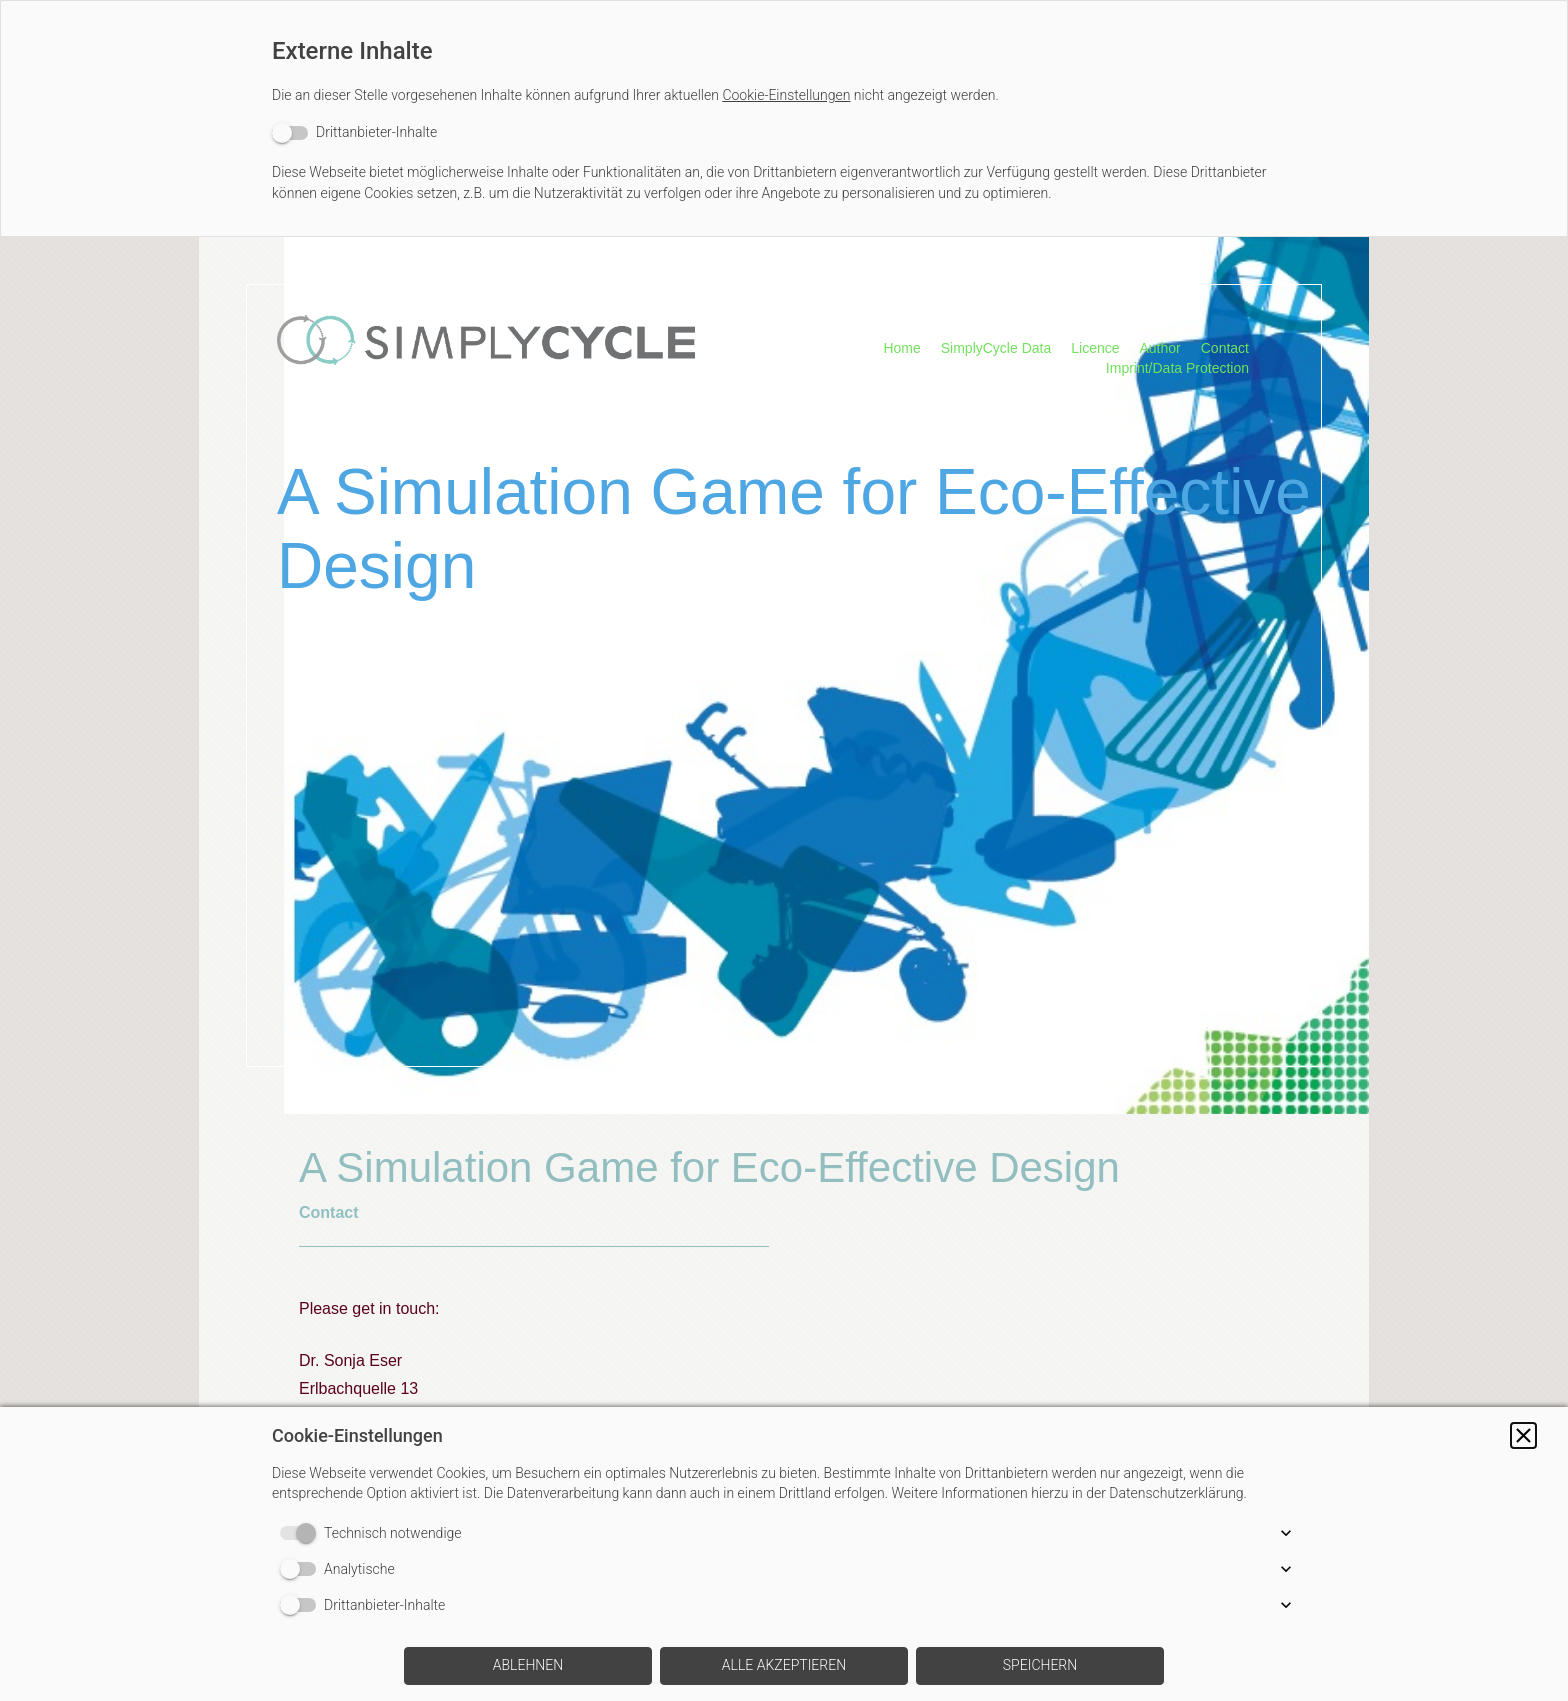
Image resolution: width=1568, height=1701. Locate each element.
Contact (1225, 348)
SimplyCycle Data (996, 348)
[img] (486, 365)
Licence (1095, 348)
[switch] (354, 132)
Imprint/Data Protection (1177, 368)
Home (901, 348)
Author (1160, 348)
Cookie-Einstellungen (786, 95)
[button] (1523, 1435)
